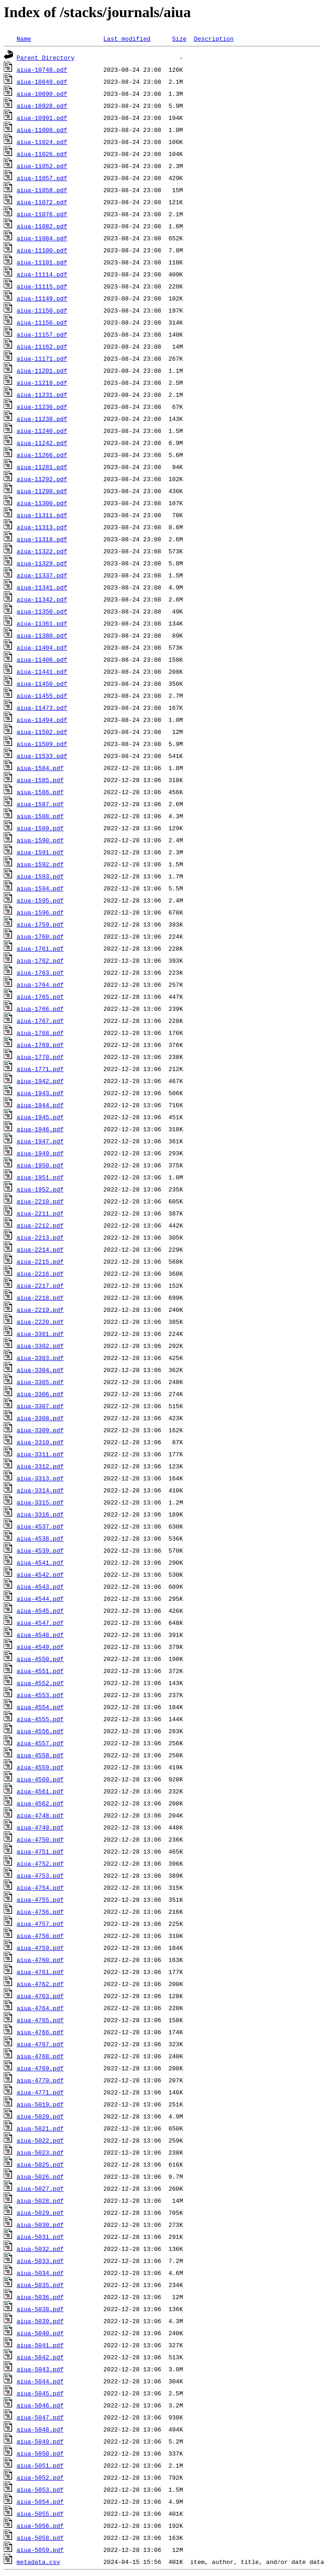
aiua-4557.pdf (40, 1743)
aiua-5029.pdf (40, 2212)
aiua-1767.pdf (40, 1020)
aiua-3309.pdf (40, 1430)
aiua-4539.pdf (40, 1550)
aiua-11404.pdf (42, 647)
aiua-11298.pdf (42, 491)
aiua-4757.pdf (40, 1923)
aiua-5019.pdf (40, 2104)
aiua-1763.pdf (40, 972)
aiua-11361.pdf (42, 623)
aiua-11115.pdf (42, 286)
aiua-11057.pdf (42, 178)
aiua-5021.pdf (40, 2128)
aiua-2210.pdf (40, 1201)
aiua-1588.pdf (40, 816)
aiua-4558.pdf (40, 1755)
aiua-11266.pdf (42, 455)
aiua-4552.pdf (40, 1683)
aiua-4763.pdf (40, 1996)
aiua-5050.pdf (40, 2453)
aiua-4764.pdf (40, 2008)
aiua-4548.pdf (40, 1634)
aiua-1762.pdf (40, 960)
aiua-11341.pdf (42, 587)
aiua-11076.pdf (42, 214)
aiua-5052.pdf (40, 2477)
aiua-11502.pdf (42, 731)
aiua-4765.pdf (40, 2020)
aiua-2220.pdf (40, 1321)
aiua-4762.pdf (40, 1984)
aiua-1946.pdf (40, 1129)
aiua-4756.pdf (40, 1911)
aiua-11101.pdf (42, 262)
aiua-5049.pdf (40, 2441)
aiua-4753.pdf (40, 1875)
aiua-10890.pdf (42, 93)
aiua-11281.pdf (42, 467)
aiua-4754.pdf (40, 1887)
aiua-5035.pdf (40, 2285)
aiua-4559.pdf (40, 1767)
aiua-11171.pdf (42, 358)
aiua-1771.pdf (40, 1069)
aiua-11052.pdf (42, 166)
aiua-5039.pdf (40, 2321)
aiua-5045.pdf (40, 2393)
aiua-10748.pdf (42, 69)
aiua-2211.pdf (40, 1213)
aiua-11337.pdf (42, 575)
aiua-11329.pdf (42, 563)
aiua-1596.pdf (40, 912)
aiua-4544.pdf (40, 1598)
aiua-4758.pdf (40, 1935)
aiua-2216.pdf (40, 1273)
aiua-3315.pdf (40, 1502)
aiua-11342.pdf (42, 599)
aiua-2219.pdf (40, 1309)
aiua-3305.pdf (40, 1382)
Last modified (126, 38)
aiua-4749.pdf (40, 1827)
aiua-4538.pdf (40, 1538)
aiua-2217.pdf (40, 1285)
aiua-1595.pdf (40, 900)
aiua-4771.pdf (40, 2092)
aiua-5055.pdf (40, 2513)
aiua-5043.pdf (40, 2369)
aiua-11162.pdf (42, 346)
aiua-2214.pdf (40, 1249)
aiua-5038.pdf (40, 2309)
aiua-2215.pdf (40, 1261)
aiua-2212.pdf (40, 1225)
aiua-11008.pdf (42, 129)
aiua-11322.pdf (42, 551)
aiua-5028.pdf (40, 2200)
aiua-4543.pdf (40, 1586)
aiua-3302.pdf (40, 1345)
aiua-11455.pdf (42, 695)
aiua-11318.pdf (42, 539)
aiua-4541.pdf (40, 1562)
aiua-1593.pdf (40, 876)
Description (214, 38)
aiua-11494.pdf (42, 719)
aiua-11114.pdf (42, 274)
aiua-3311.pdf (40, 1454)
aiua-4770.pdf (40, 2080)
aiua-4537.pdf (40, 1526)
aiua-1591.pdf (40, 852)
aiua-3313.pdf (40, 1478)
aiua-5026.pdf (40, 2176)
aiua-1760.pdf (40, 936)
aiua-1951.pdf (40, 1177)
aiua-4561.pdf (40, 1791)
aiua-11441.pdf (42, 671)
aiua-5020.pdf (40, 2116)
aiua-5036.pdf (40, 2297)
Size (179, 38)
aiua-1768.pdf (40, 1032)
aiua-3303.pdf (40, 1358)
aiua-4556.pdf (40, 1731)
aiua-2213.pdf (40, 1237)
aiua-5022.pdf (40, 2140)
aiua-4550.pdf (40, 1659)
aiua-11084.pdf (42, 238)
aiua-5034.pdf (40, 2273)
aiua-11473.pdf (42, 707)
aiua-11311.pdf (42, 515)
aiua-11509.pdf (42, 744)
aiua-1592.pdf (40, 864)
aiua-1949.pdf (40, 1153)
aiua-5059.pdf (40, 2549)
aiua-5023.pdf (40, 2152)
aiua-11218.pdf (42, 382)
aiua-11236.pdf (42, 406)
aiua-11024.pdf (42, 142)
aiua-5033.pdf (40, 2260)
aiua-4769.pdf (40, 2068)
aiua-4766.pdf (40, 2032)
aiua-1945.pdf (40, 1117)
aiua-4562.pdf (40, 1803)
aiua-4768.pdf (40, 2056)
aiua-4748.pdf (40, 1815)
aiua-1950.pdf (40, 1165)
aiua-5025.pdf (40, 2164)
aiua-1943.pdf (40, 1093)
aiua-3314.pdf (40, 1490)
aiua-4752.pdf (40, 1863)
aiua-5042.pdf (40, 2357)
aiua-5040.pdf (40, 2333)
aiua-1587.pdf (40, 804)
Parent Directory (46, 57)
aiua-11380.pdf (42, 635)
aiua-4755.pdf (40, 1899)
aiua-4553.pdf (40, 1695)
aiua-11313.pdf (42, 527)
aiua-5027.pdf (40, 2188)
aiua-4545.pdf (40, 1610)
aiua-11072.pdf (42, 202)
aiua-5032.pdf (40, 2248)
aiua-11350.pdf (42, 611)
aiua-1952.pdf (40, 1189)
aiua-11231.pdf (42, 394)
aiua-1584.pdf (40, 768)
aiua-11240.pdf (42, 430)
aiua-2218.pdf (40, 1297)
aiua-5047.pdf (40, 2417)
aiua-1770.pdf (40, 1057)
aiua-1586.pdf (40, 792)
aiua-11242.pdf (42, 443)
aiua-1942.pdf (40, 1081)
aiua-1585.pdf (40, 780)
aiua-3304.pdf (40, 1370)
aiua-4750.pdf (40, 1839)
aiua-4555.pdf (40, 1719)
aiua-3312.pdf (40, 1466)
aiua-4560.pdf (40, 1779)
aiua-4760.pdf (40, 1960)
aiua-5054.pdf (40, 2501)
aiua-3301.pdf (40, 1333)
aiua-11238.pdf (42, 418)
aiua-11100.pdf (42, 250)
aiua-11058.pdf (42, 190)
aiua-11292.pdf (42, 479)
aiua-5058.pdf (40, 2537)
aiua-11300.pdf (42, 503)
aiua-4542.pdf (40, 1574)
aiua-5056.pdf (40, 2525)
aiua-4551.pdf (40, 1671)
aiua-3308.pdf (40, 1418)
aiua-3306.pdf (40, 1394)
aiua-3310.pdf (40, 1442)
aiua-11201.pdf (42, 370)
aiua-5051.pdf (40, 2465)
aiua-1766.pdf (40, 1008)
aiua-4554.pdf (40, 1707)
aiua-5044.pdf (40, 2381)
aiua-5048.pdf (40, 2429)
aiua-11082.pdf (42, 226)
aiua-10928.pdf (42, 105)
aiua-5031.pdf (40, 2236)
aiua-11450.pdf (42, 683)
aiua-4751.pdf (40, 1851)
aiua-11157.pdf (42, 334)
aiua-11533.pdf (42, 756)
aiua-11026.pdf (42, 154)
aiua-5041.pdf (40, 2345)
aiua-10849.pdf (42, 81)
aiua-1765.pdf (40, 996)
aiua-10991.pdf (42, 117)
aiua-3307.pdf (40, 1406)
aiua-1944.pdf (40, 1105)
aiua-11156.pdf (42, 322)
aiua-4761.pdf (40, 1972)
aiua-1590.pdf (40, 840)
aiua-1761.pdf (40, 948)
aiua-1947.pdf (40, 1141)
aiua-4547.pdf (40, 1622)
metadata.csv (38, 2561)
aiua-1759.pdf (40, 924)
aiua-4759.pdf (40, 1947)
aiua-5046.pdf (40, 2405)
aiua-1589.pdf (40, 828)
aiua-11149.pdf (42, 298)
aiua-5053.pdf (40, 2489)
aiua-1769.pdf (40, 1044)
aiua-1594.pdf (40, 888)
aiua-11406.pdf (42, 659)
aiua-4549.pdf (40, 1646)
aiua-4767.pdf (40, 2044)
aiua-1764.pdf (40, 984)
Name (24, 38)
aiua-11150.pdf (42, 310)
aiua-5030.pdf (40, 2224)
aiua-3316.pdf (40, 1514)
